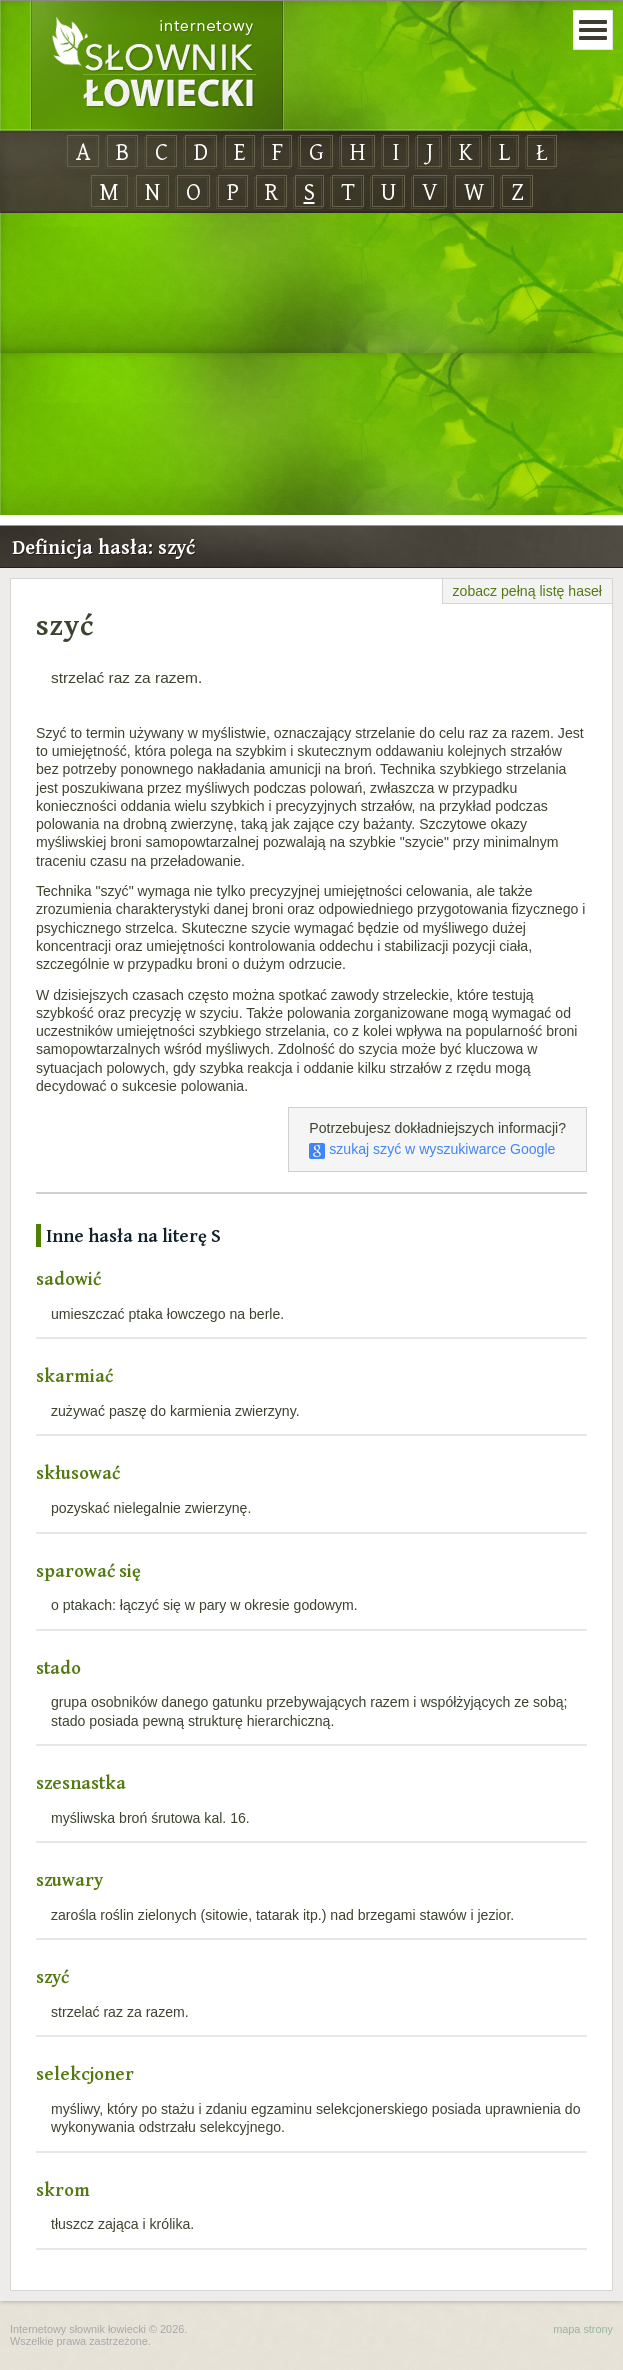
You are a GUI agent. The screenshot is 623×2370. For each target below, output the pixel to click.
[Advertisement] (311, 365)
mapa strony (583, 2329)
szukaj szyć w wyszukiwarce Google (432, 1149)
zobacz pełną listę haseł (527, 591)
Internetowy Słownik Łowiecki (157, 66)
